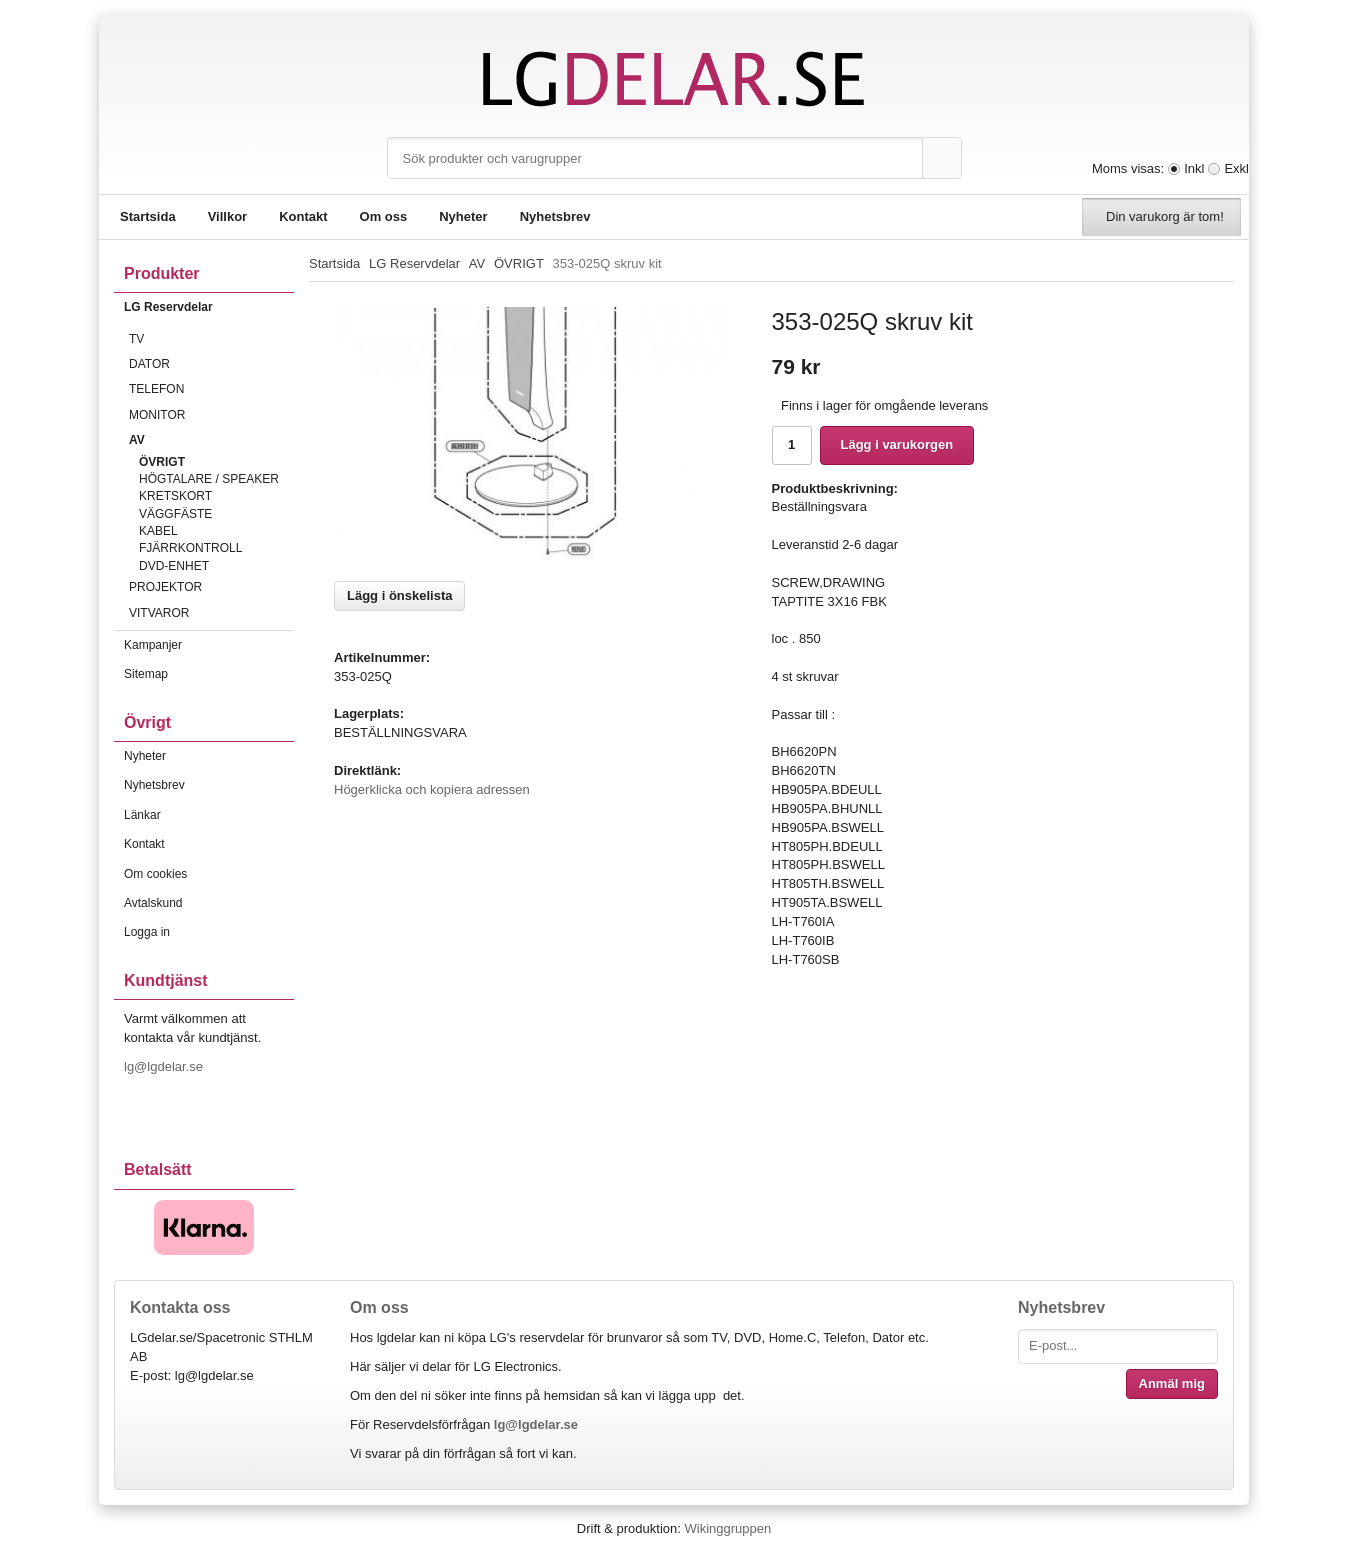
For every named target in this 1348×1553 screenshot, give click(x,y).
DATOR (211, 364)
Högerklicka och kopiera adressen (432, 789)
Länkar (142, 815)
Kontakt (303, 216)
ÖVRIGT (162, 462)
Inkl (1194, 168)
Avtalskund (153, 903)
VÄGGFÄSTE (175, 514)
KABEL (158, 531)
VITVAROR (211, 613)
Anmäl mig (1172, 1383)
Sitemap (146, 674)
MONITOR (211, 415)
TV (211, 339)
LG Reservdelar (209, 307)
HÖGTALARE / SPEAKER (209, 479)
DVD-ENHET (174, 566)
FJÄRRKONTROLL (190, 548)
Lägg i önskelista (399, 595)
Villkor (228, 216)
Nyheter (463, 216)
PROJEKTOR (211, 587)
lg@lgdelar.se (165, 1066)
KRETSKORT (175, 496)
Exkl (1236, 168)
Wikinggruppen (727, 1528)
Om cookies (155, 874)
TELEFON (211, 389)
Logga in (147, 932)
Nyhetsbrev (555, 216)
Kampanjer (153, 645)
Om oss (384, 216)
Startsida (148, 216)
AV (211, 440)
